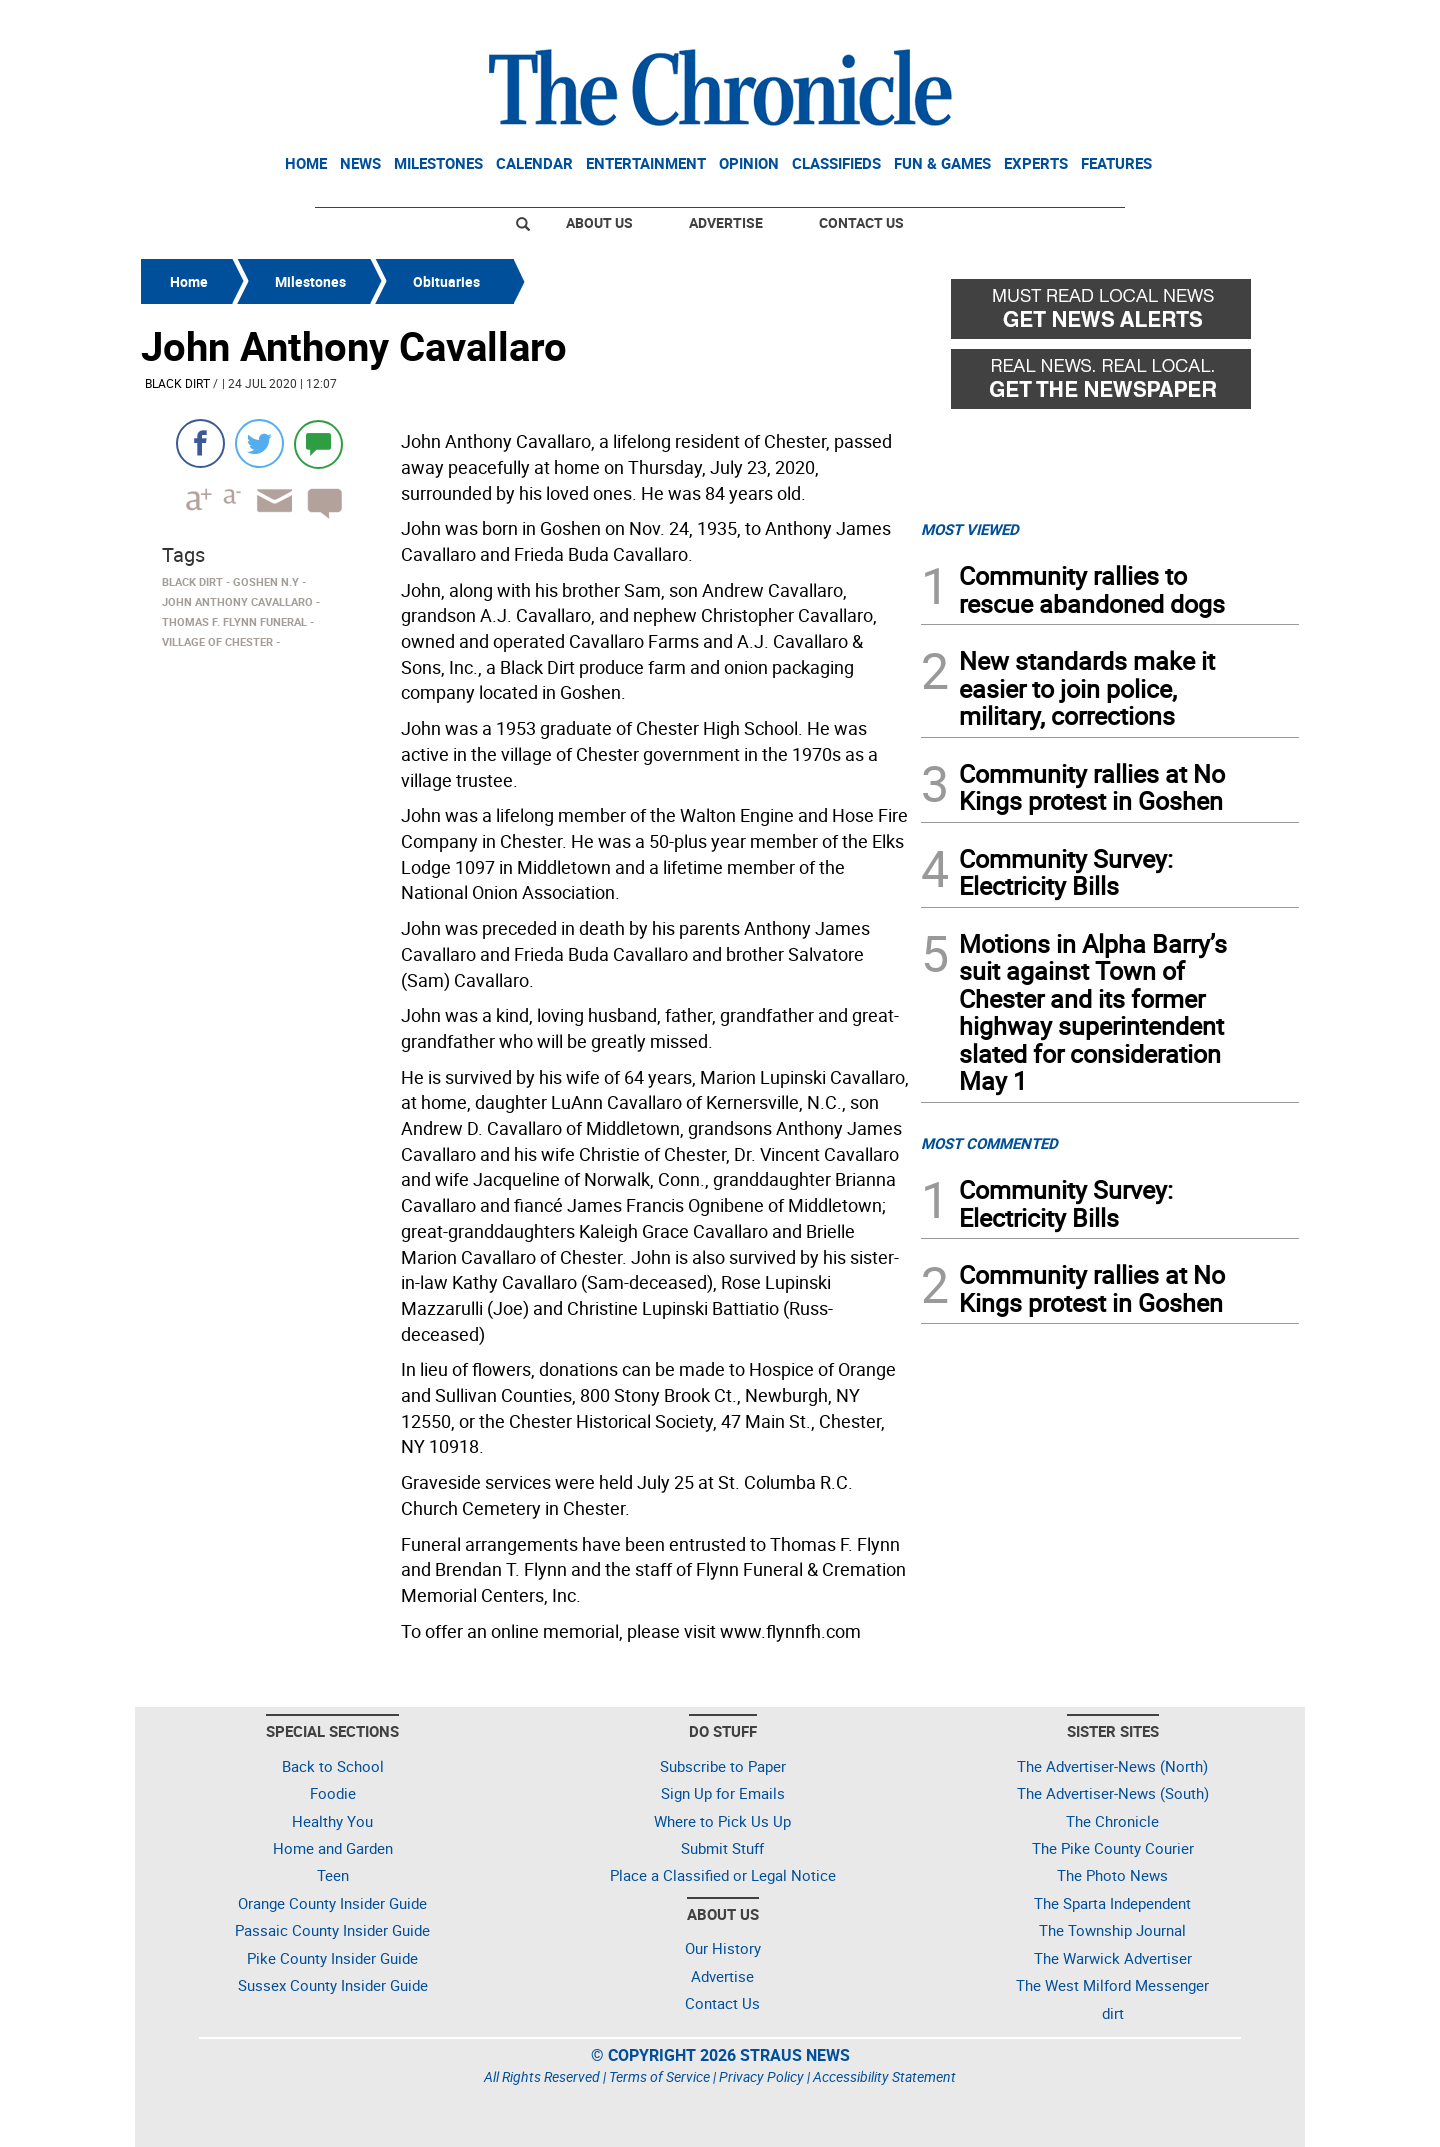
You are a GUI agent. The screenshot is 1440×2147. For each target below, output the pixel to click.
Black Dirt (177, 383)
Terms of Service (659, 2076)
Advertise (726, 222)
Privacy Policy (761, 2076)
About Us (599, 222)
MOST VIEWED (970, 529)
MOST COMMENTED (989, 1143)
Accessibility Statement (884, 2076)
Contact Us (861, 222)
